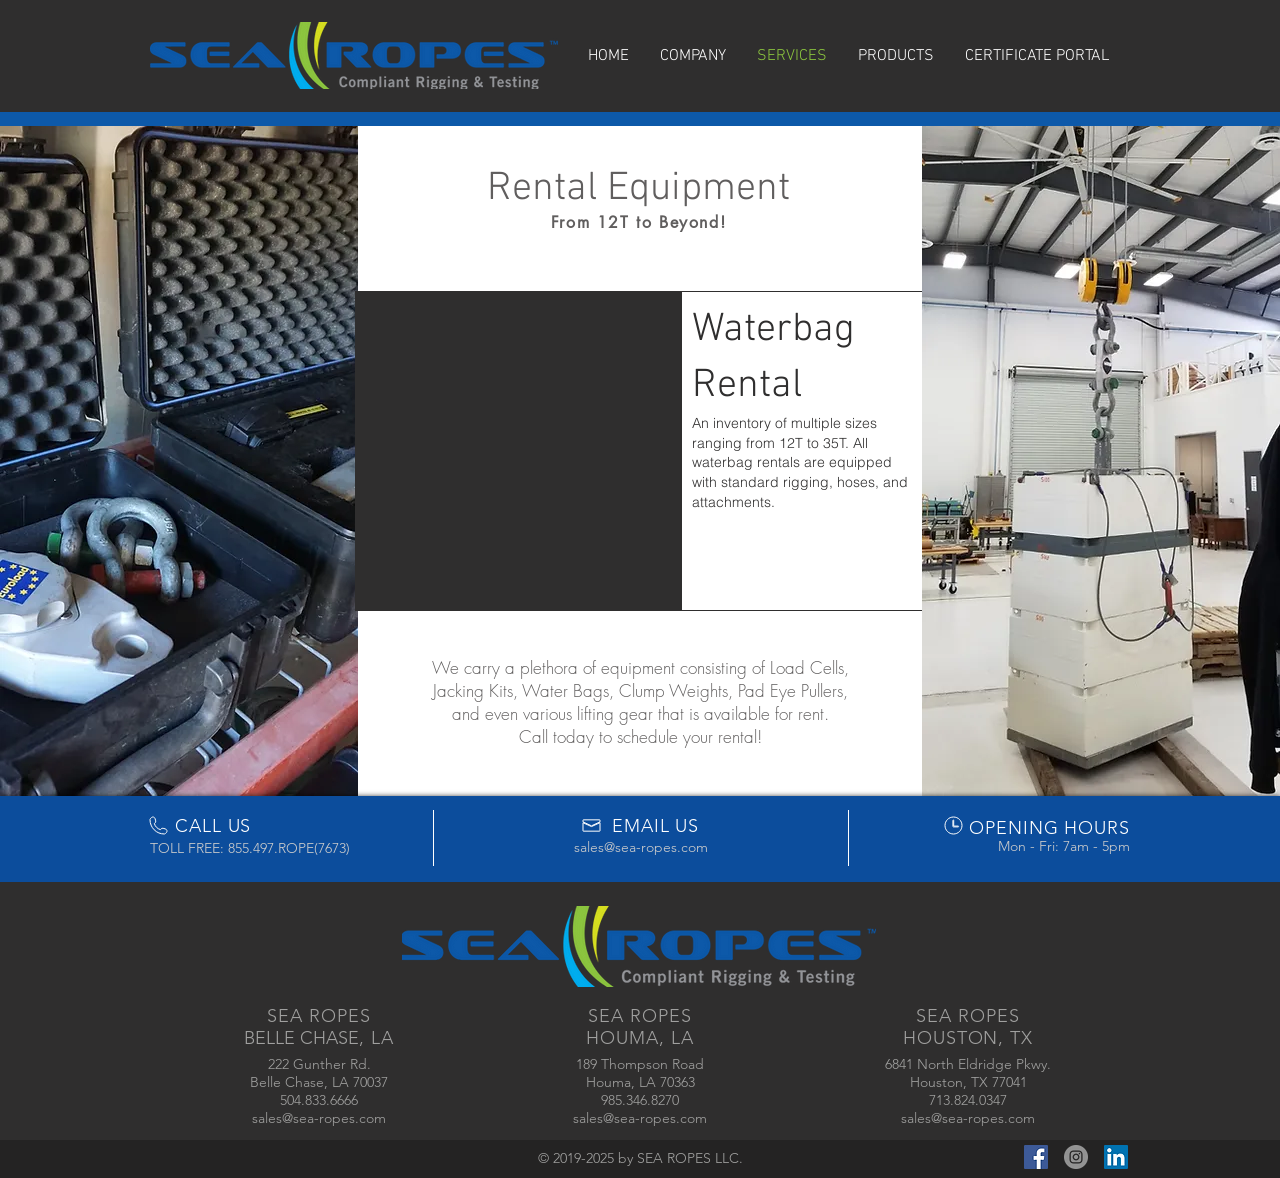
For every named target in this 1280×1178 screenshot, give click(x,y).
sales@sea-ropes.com (641, 847)
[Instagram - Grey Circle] (1076, 1157)
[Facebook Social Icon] (1036, 1157)
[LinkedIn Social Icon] (1116, 1157)
